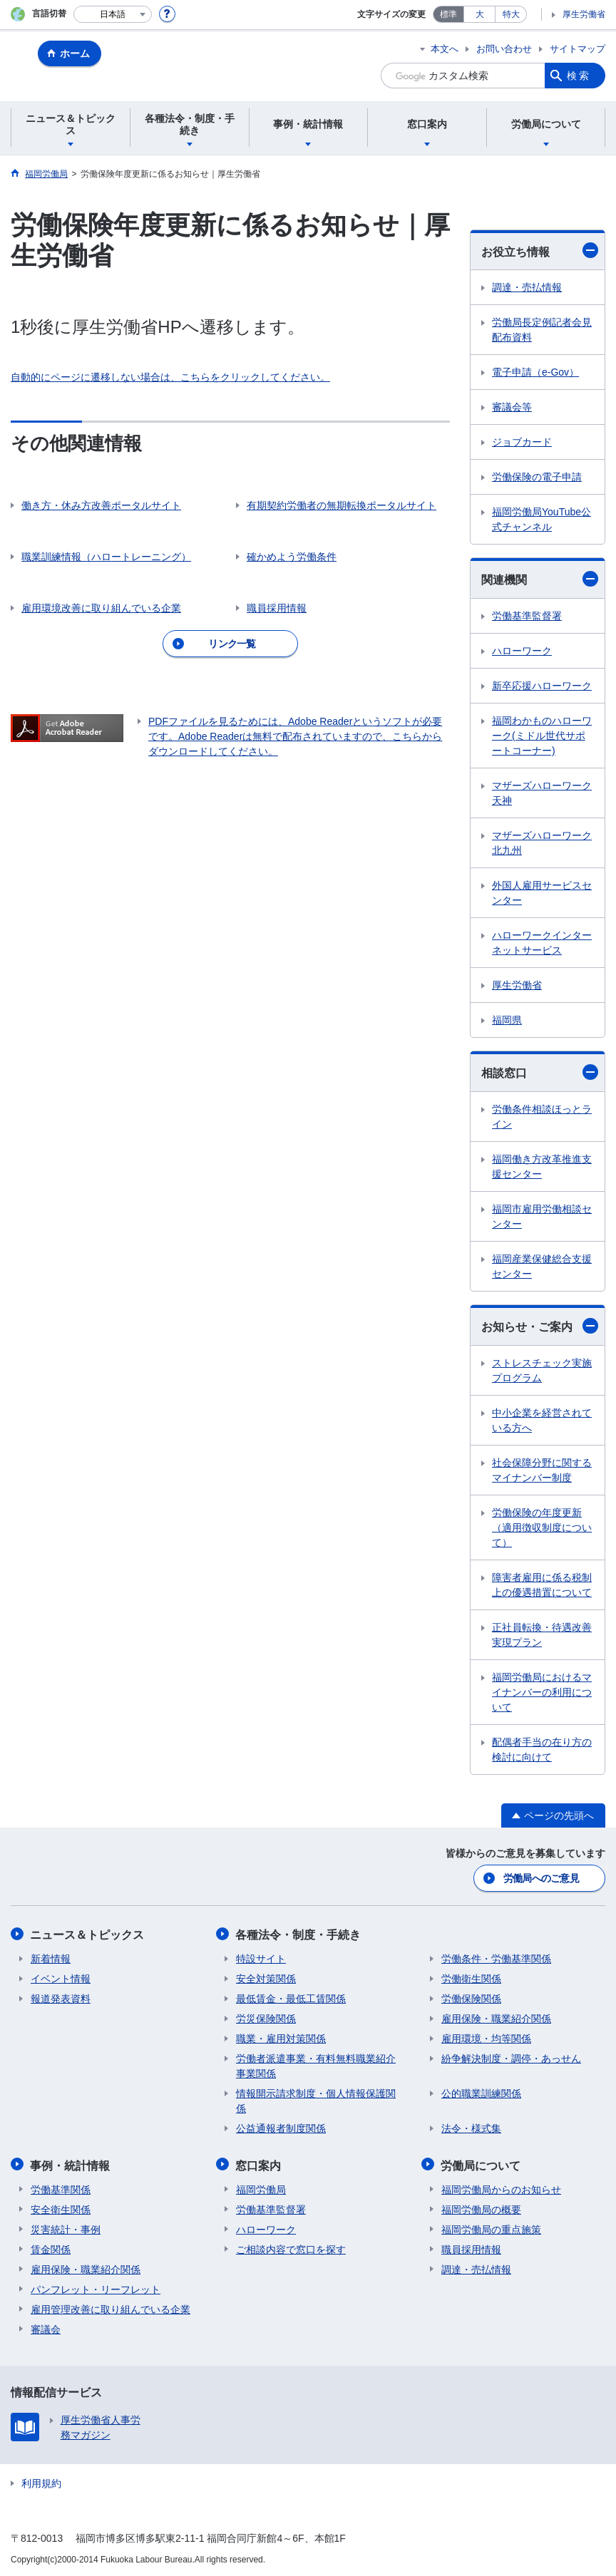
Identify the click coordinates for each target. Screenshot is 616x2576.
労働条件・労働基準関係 (496, 1958)
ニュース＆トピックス (88, 1934)
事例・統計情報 (71, 2164)
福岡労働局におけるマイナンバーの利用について (542, 1692)
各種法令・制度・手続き (298, 1934)
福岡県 (507, 1020)
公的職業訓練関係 (481, 2092)
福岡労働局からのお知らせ (501, 2187)
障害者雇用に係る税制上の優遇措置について (542, 1585)
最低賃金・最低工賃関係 (291, 1998)
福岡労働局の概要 (481, 2207)
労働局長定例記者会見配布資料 (542, 329)
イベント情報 (61, 1978)
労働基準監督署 (527, 616)
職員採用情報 (471, 2247)
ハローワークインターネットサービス (542, 942)
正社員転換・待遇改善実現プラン (542, 1635)
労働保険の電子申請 (537, 477)
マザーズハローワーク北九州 (542, 843)
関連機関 (539, 579)
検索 (579, 75)
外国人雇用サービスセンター (542, 893)
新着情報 (51, 1958)
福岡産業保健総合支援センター (542, 1266)
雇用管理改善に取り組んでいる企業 (110, 2307)
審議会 (46, 2327)
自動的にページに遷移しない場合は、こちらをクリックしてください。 (170, 377)
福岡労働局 (261, 2187)
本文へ (444, 48)
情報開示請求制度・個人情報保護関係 (316, 2100)
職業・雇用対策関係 (281, 2038)
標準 (448, 14)
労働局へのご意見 (541, 1878)
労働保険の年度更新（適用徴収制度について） (542, 1527)
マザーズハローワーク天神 (542, 793)
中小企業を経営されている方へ (542, 1420)
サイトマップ (577, 48)
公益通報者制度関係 (281, 2127)
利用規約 (41, 2481)
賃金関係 (51, 2247)
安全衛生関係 (61, 2207)
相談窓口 (539, 1072)
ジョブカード (522, 442)
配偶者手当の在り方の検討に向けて (542, 1749)
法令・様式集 (471, 2127)
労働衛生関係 (471, 1978)
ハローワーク (522, 650)
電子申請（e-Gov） (535, 372)
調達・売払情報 (527, 287)
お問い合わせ (504, 48)
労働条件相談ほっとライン (542, 1116)
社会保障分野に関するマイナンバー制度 (542, 1470)
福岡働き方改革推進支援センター (542, 1166)
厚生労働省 (584, 14)
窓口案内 (259, 2164)
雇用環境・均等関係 (486, 2038)
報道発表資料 (61, 1998)
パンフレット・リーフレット (95, 2287)
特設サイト (261, 1958)
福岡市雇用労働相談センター (542, 1216)
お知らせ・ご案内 (539, 1326)
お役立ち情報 (539, 250)
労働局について (481, 2164)
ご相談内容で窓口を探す (291, 2247)
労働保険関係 (471, 1998)
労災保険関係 (266, 2018)
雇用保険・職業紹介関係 (496, 2018)
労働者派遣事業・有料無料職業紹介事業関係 (316, 2065)
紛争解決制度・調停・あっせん (511, 2058)
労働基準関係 (61, 2187)
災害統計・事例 (66, 2227)
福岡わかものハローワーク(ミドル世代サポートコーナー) (542, 735)
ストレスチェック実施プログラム (542, 1370)
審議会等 (512, 407)
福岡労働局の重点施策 (491, 2227)
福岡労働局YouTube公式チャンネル (541, 519)
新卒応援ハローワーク (542, 685)
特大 (511, 14)
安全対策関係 (266, 1978)
